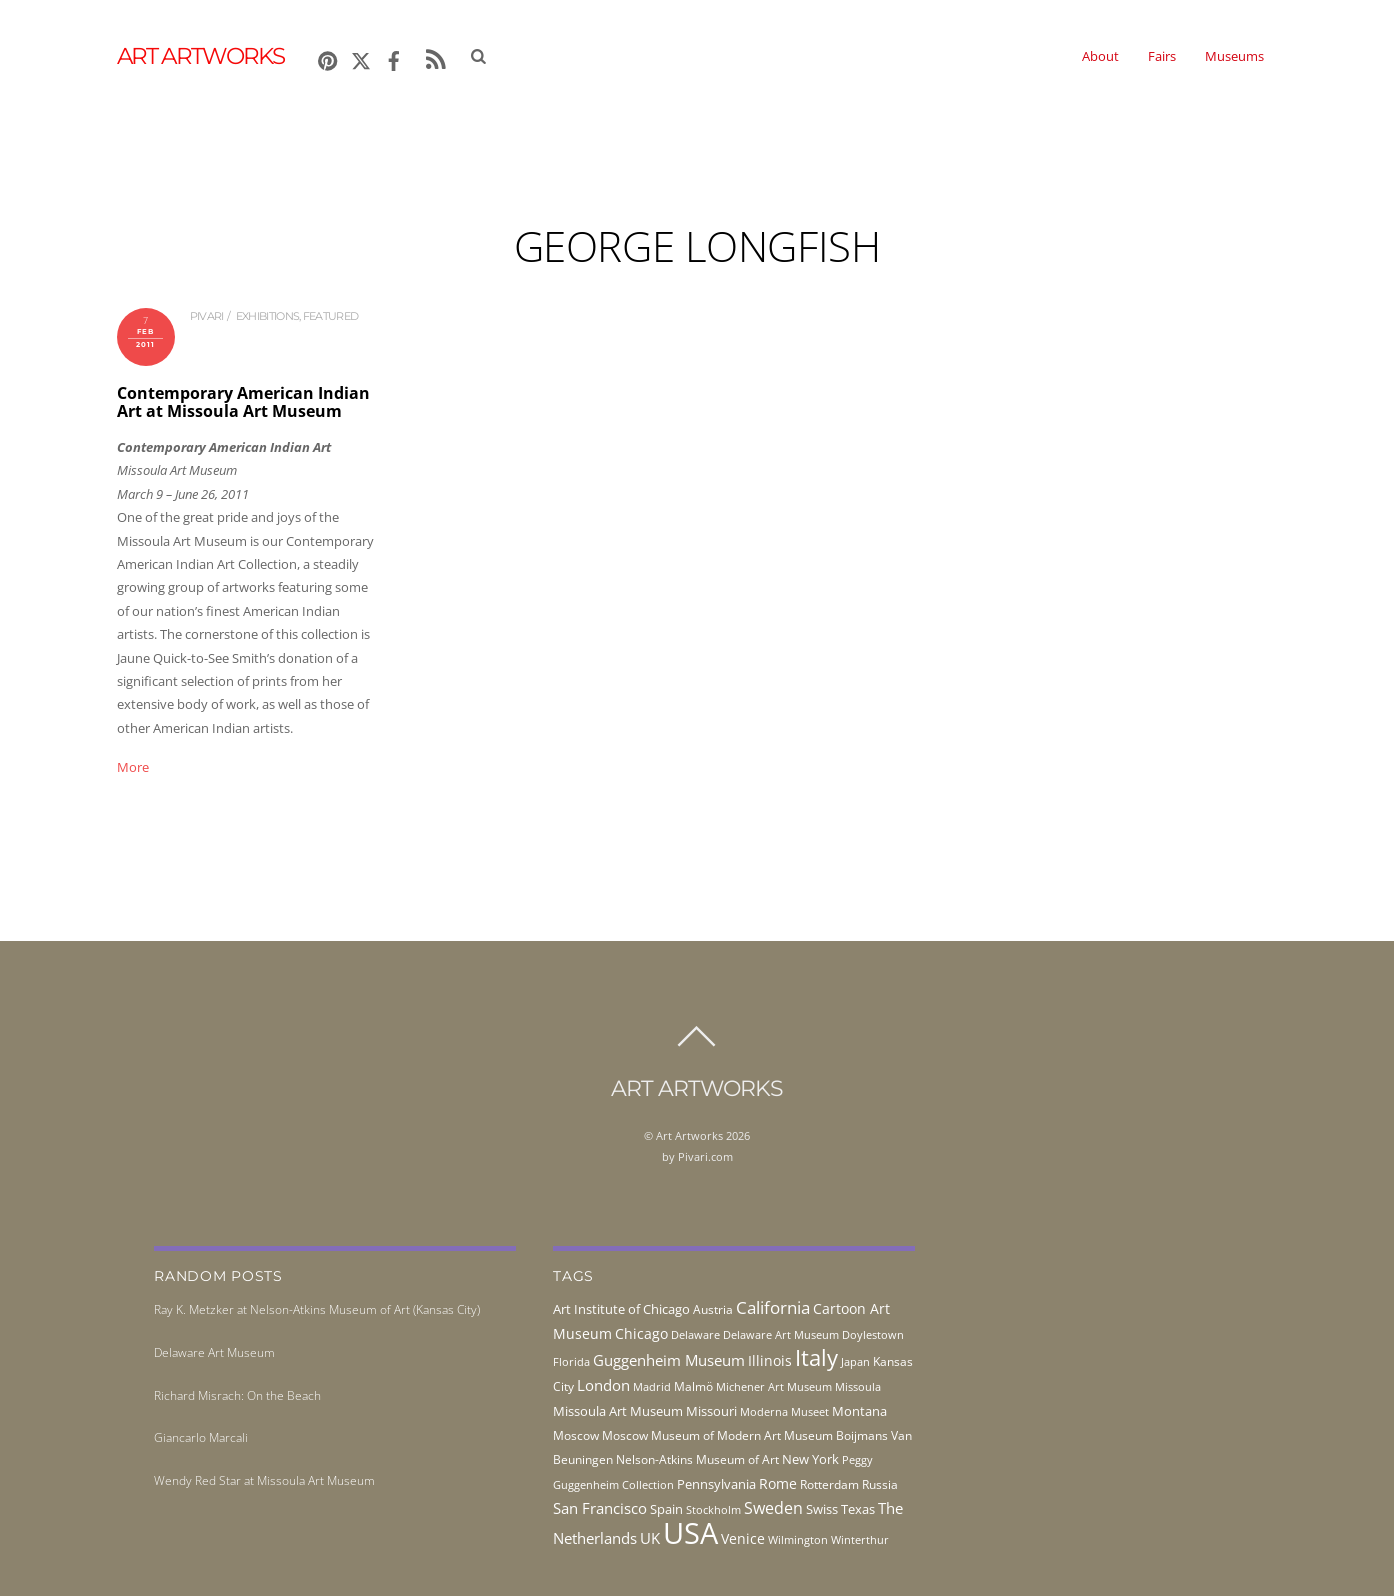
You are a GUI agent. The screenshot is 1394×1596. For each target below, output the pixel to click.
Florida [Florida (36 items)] (571, 1362)
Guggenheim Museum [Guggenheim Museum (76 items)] (669, 1360)
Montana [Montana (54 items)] (859, 1411)
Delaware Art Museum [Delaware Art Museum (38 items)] (781, 1334)
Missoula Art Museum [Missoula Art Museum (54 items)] (618, 1411)
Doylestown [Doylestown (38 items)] (873, 1334)
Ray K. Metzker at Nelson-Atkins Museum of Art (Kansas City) (317, 1309)
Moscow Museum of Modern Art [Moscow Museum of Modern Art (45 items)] (691, 1435)
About (1100, 56)
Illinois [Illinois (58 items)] (770, 1360)
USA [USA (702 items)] (690, 1533)
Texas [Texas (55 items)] (858, 1509)
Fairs (1162, 56)
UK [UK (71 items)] (650, 1538)
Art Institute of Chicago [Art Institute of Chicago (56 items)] (621, 1309)
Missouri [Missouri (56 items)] (711, 1411)
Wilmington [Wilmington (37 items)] (798, 1539)
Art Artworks (689, 1135)
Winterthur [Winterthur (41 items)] (860, 1539)
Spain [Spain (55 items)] (666, 1509)
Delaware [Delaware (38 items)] (695, 1334)
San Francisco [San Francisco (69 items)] (600, 1508)
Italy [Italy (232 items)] (816, 1357)
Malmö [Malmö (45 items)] (693, 1386)
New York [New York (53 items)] (810, 1459)
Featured (330, 316)
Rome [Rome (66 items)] (778, 1483)
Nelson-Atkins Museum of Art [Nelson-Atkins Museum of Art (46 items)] (697, 1459)
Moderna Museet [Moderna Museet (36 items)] (784, 1412)
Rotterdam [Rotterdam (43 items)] (829, 1484)
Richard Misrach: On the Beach (237, 1395)
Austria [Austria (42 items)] (713, 1309)
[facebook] (394, 57)
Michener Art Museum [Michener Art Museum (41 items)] (774, 1386)
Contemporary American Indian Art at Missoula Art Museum (243, 402)
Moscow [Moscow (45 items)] (576, 1435)
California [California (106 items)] (773, 1307)
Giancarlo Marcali (201, 1437)
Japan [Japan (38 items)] (855, 1361)
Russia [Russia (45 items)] (880, 1484)
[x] (361, 57)
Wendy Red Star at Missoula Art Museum (264, 1480)
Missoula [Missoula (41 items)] (858, 1386)
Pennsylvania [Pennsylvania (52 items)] (716, 1484)
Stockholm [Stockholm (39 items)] (713, 1509)
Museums (1234, 56)
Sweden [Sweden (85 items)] (773, 1508)
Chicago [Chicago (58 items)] (641, 1333)
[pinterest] (328, 57)
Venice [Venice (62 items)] (743, 1538)
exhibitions (267, 316)
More (133, 767)
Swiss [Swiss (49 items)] (822, 1509)
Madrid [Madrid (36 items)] (652, 1387)
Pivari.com (705, 1156)
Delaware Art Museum (214, 1352)
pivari (207, 316)
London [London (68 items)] (603, 1385)
